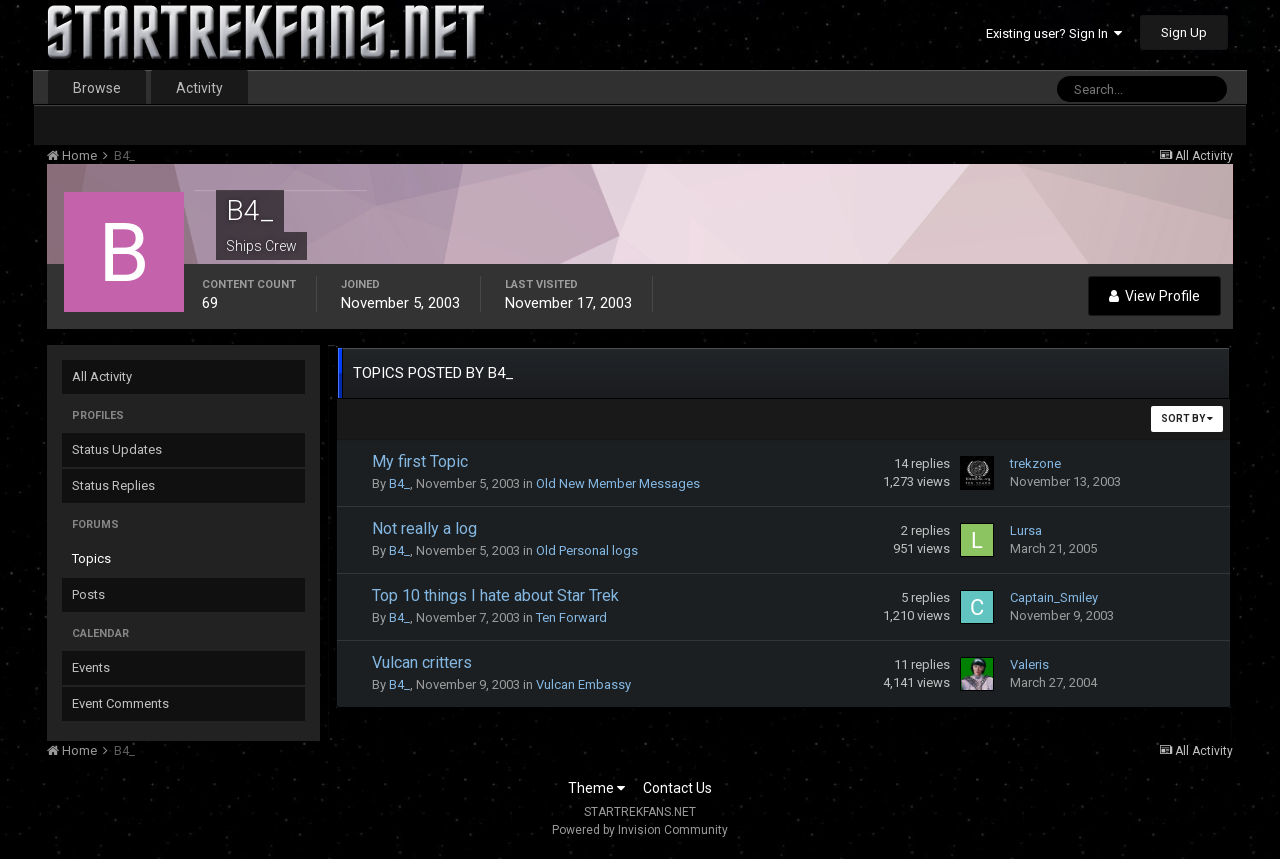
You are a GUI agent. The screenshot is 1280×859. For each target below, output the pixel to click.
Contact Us (677, 788)
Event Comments (120, 703)
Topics (91, 558)
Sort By (1187, 418)
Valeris (1029, 664)
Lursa (1026, 530)
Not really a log (424, 528)
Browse (97, 88)
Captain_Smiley (1054, 597)
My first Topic (420, 461)
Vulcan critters (422, 662)
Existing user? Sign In (1054, 33)
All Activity (102, 376)
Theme (596, 788)
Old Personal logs (587, 550)
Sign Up (1184, 32)
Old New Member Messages (618, 483)
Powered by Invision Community (640, 830)
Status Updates (117, 449)
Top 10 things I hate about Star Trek (495, 595)
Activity (199, 88)
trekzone (1035, 463)
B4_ (399, 483)
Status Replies (113, 485)
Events (91, 667)
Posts (88, 594)
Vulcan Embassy (583, 684)
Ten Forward (571, 617)
